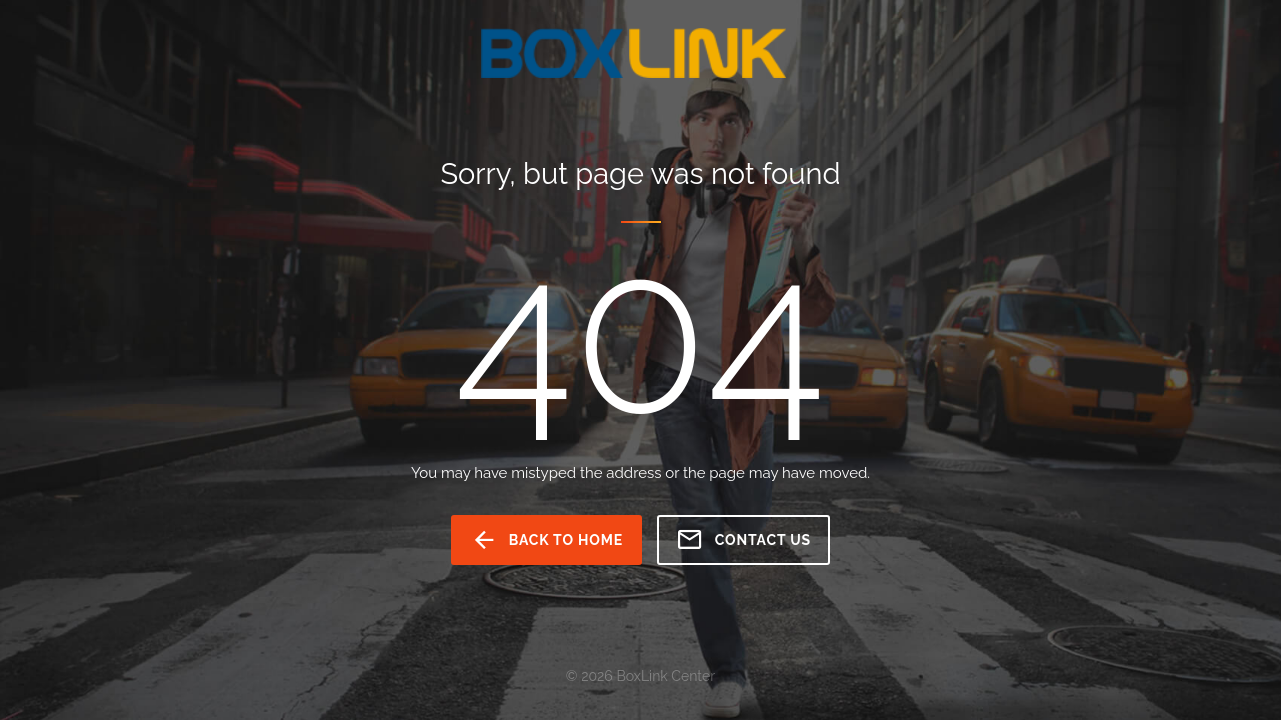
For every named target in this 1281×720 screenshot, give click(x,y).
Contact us (743, 540)
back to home (546, 540)
